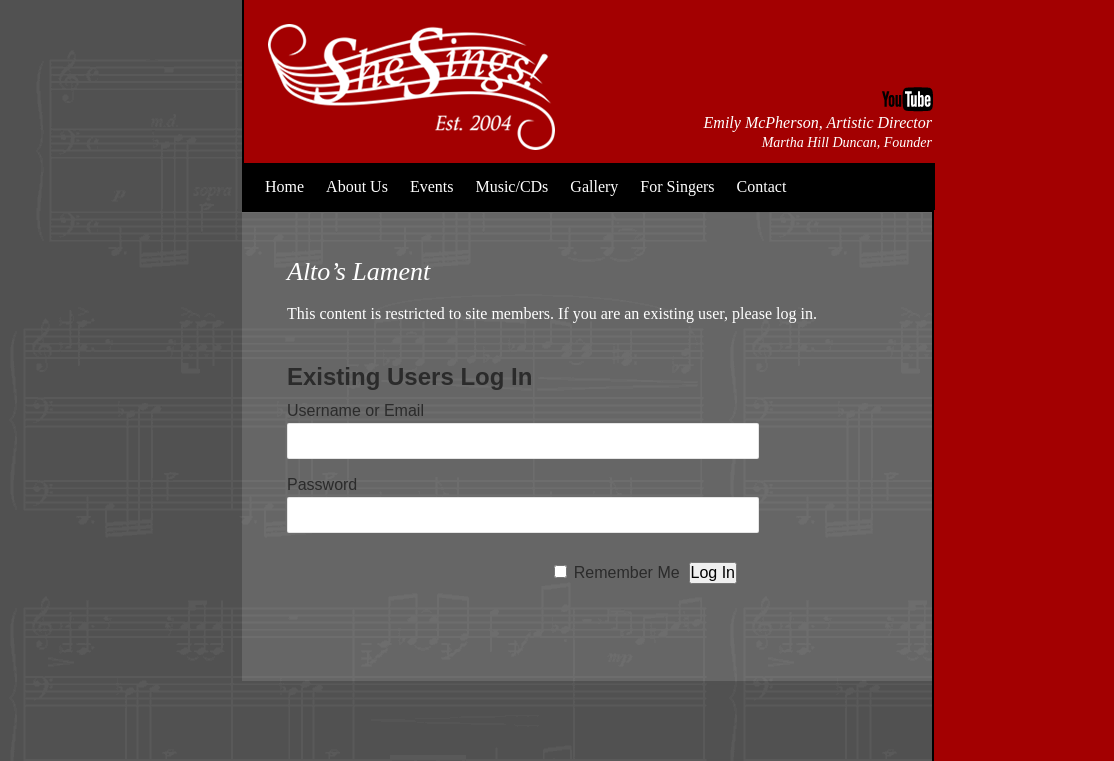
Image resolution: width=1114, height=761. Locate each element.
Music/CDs (511, 186)
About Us (357, 186)
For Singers (677, 186)
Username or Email (355, 410)
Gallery (594, 186)
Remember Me (627, 572)
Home (284, 186)
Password (322, 484)
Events (432, 186)
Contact (762, 186)
